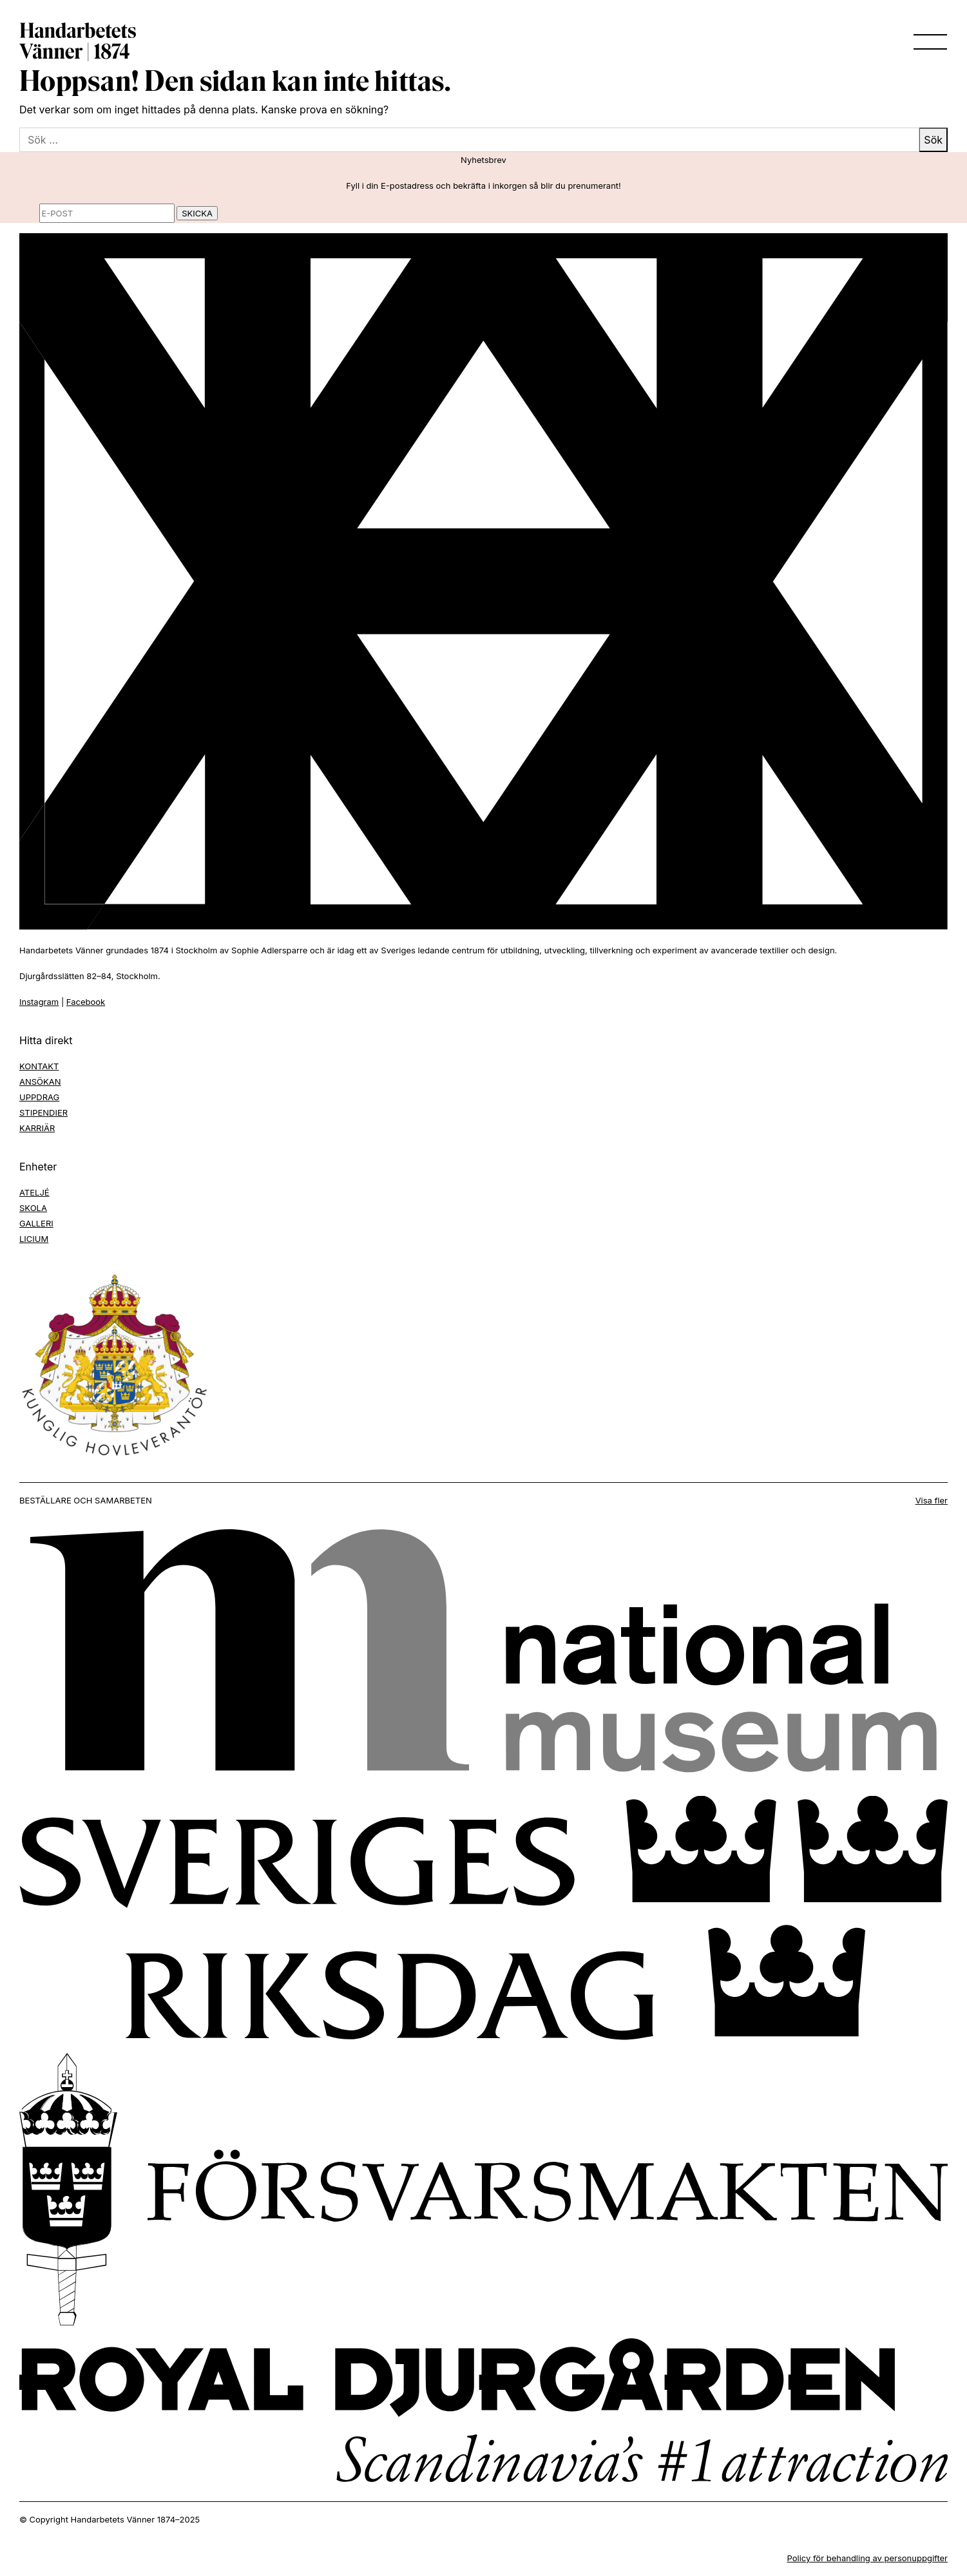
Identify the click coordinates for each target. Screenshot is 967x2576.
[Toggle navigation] (926, 42)
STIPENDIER (43, 1112)
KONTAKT (39, 1066)
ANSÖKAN (40, 1081)
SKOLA (33, 1208)
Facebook (85, 1002)
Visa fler (931, 1500)
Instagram (39, 1002)
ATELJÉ (34, 1192)
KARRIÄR (37, 1128)
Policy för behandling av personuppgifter (867, 2558)
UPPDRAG (39, 1097)
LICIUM (33, 1239)
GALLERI (36, 1223)
